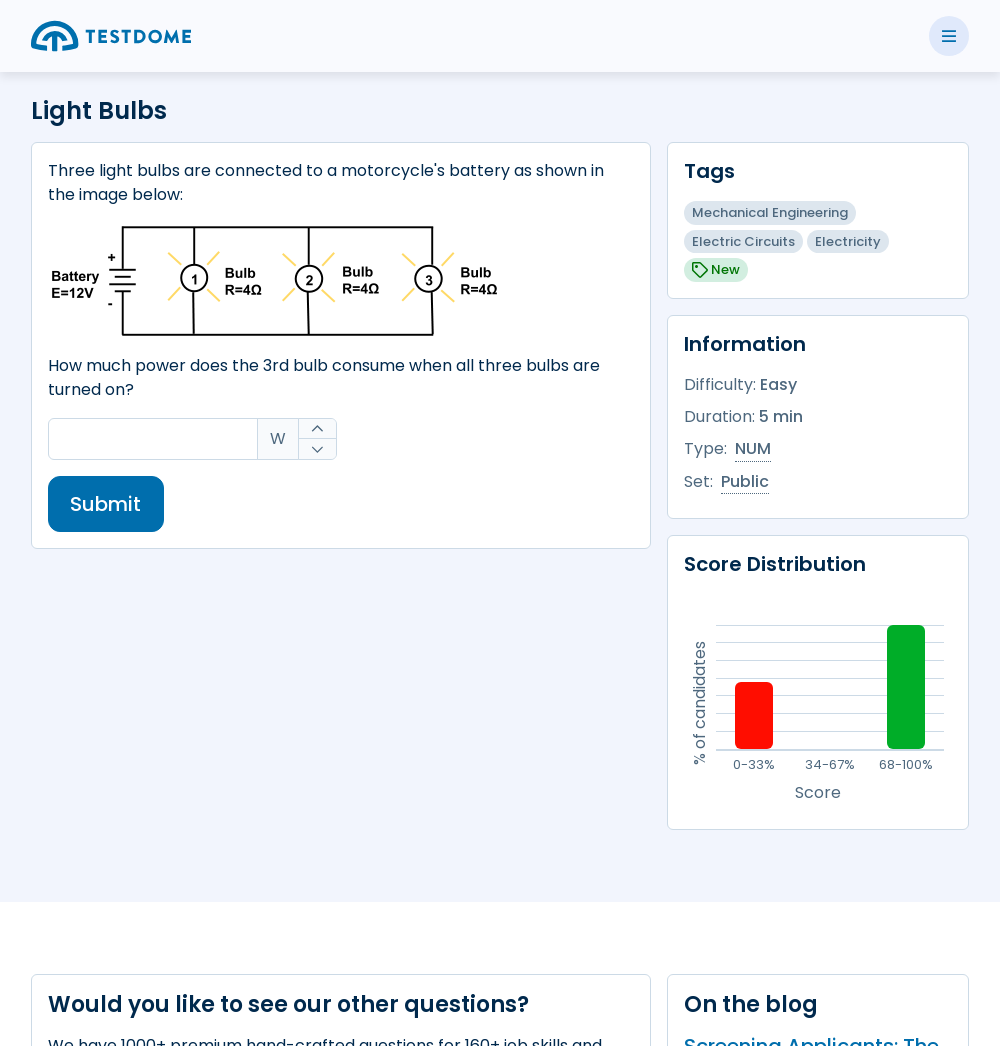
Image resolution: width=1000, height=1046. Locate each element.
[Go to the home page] (111, 36)
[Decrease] (317, 449)
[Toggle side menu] (949, 36)
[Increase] (317, 429)
